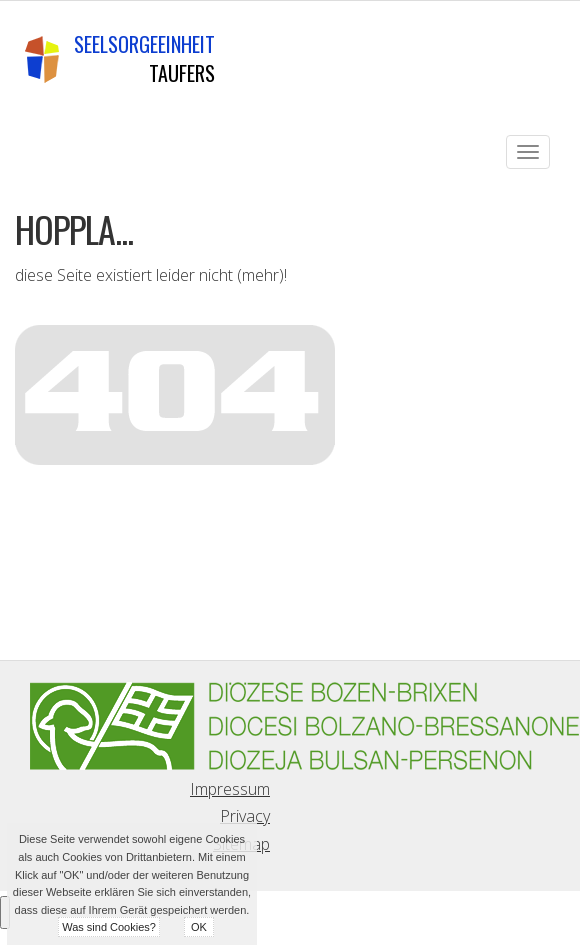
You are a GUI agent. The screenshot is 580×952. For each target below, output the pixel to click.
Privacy (245, 816)
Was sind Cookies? (109, 927)
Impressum (230, 789)
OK (199, 927)
